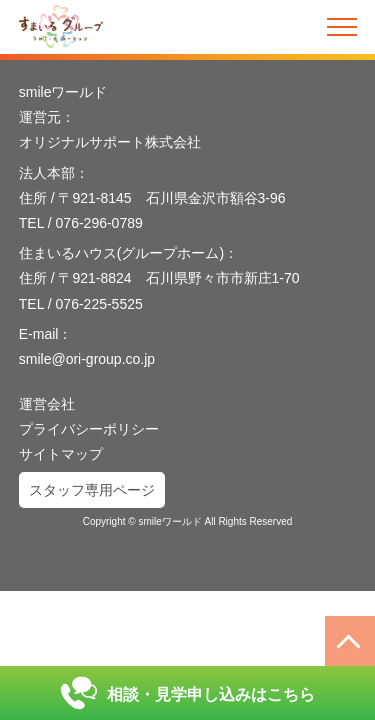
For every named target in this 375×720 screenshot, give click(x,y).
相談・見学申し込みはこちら (187, 693)
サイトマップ (61, 454)
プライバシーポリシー (89, 429)
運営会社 (47, 404)
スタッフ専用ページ (92, 490)
